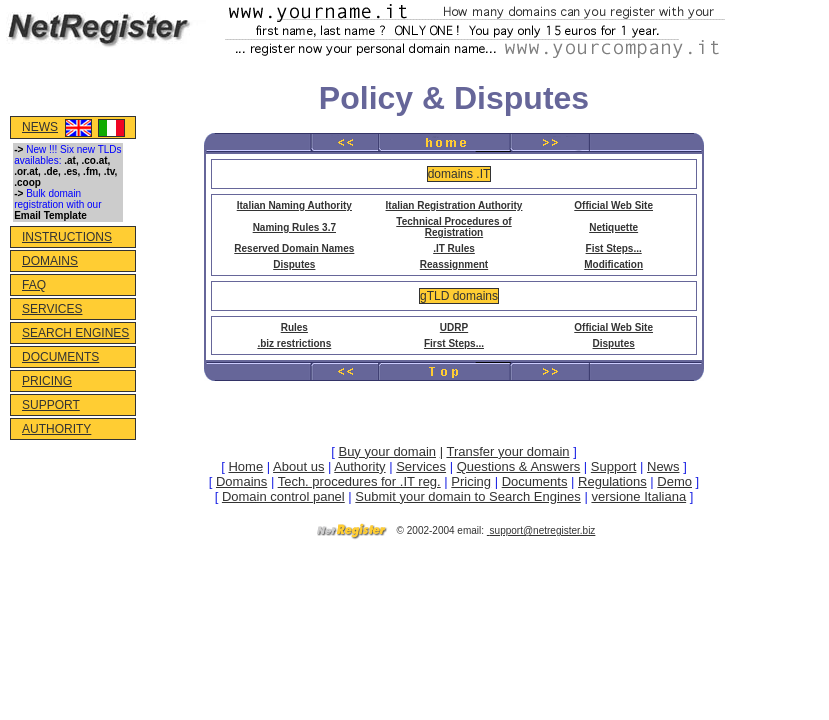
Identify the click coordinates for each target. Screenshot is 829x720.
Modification (613, 264)
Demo (674, 481)
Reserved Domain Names (294, 248)
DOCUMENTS (60, 357)
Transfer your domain (507, 451)
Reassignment (454, 264)
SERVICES (52, 309)
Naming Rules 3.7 (294, 227)
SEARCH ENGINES (75, 333)
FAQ (34, 285)
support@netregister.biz (543, 530)
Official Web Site (613, 205)
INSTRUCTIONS (67, 237)
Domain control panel (283, 496)
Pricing (471, 481)
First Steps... (454, 343)
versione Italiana (638, 496)
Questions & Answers (519, 466)
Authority (359, 466)
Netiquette (613, 227)
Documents (535, 481)
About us (298, 466)
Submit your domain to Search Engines (467, 496)
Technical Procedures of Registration (453, 227)
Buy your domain (387, 451)
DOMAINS (50, 261)
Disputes (294, 264)
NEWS (40, 127)
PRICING (47, 381)
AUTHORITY (56, 429)
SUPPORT (51, 405)
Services (421, 466)
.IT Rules (454, 248)
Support (614, 466)
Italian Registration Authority (454, 205)
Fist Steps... (614, 248)
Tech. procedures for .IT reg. (359, 481)
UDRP (454, 327)
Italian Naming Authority (294, 205)
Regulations (612, 481)
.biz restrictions (294, 343)
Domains (241, 481)
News (663, 466)
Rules (294, 327)
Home (245, 466)
